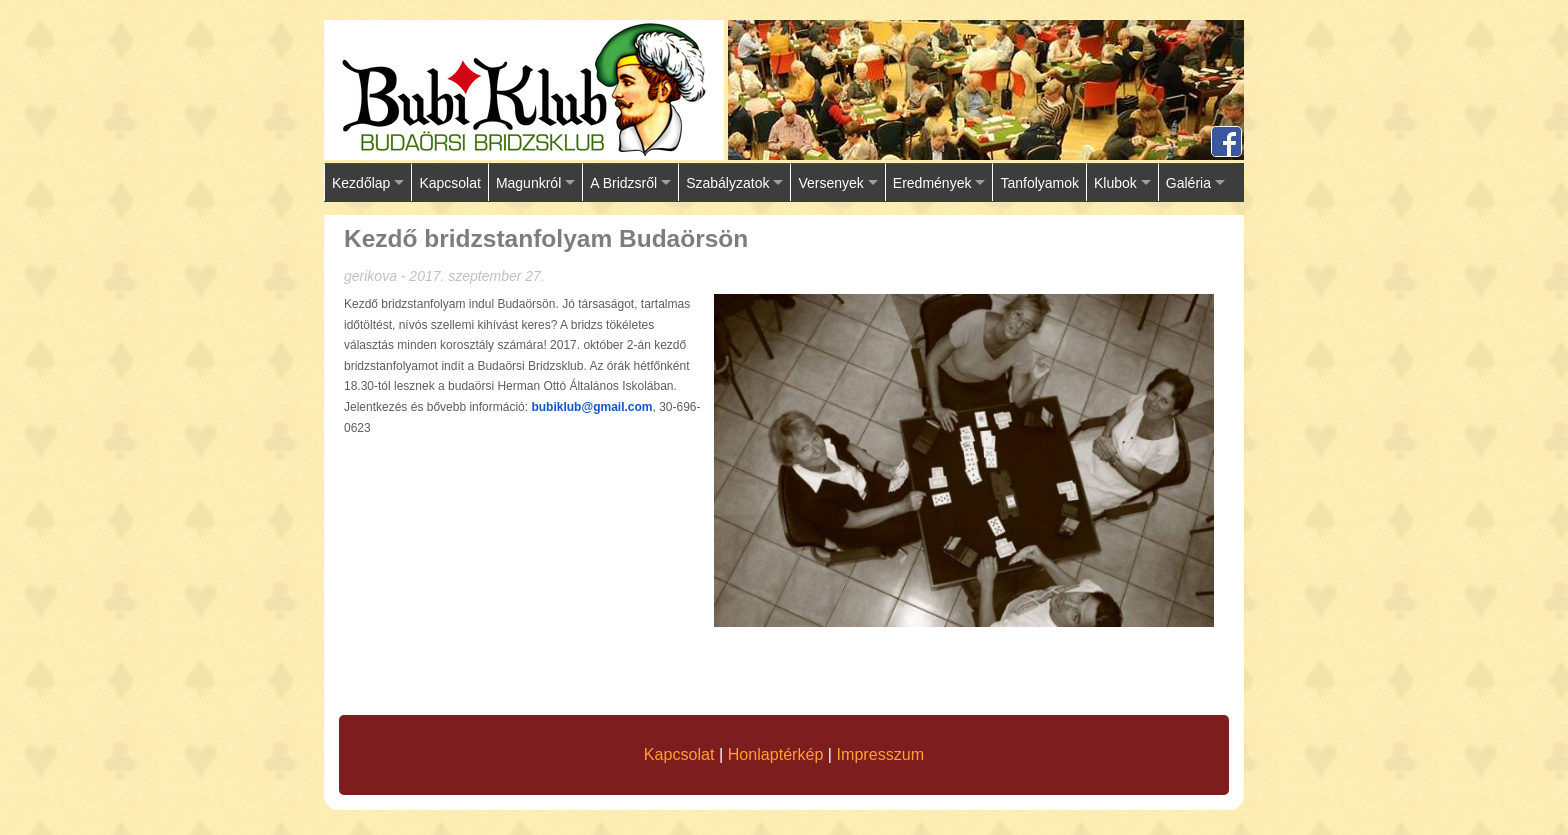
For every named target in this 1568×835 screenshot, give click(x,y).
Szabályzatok (727, 183)
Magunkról (528, 183)
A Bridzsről (623, 183)
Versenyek (830, 183)
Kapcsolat (449, 183)
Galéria (1188, 183)
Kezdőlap (361, 183)
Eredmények (932, 183)
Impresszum (881, 754)
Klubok (1115, 183)
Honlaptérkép (776, 754)
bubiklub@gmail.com (591, 407)
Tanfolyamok (1039, 183)
